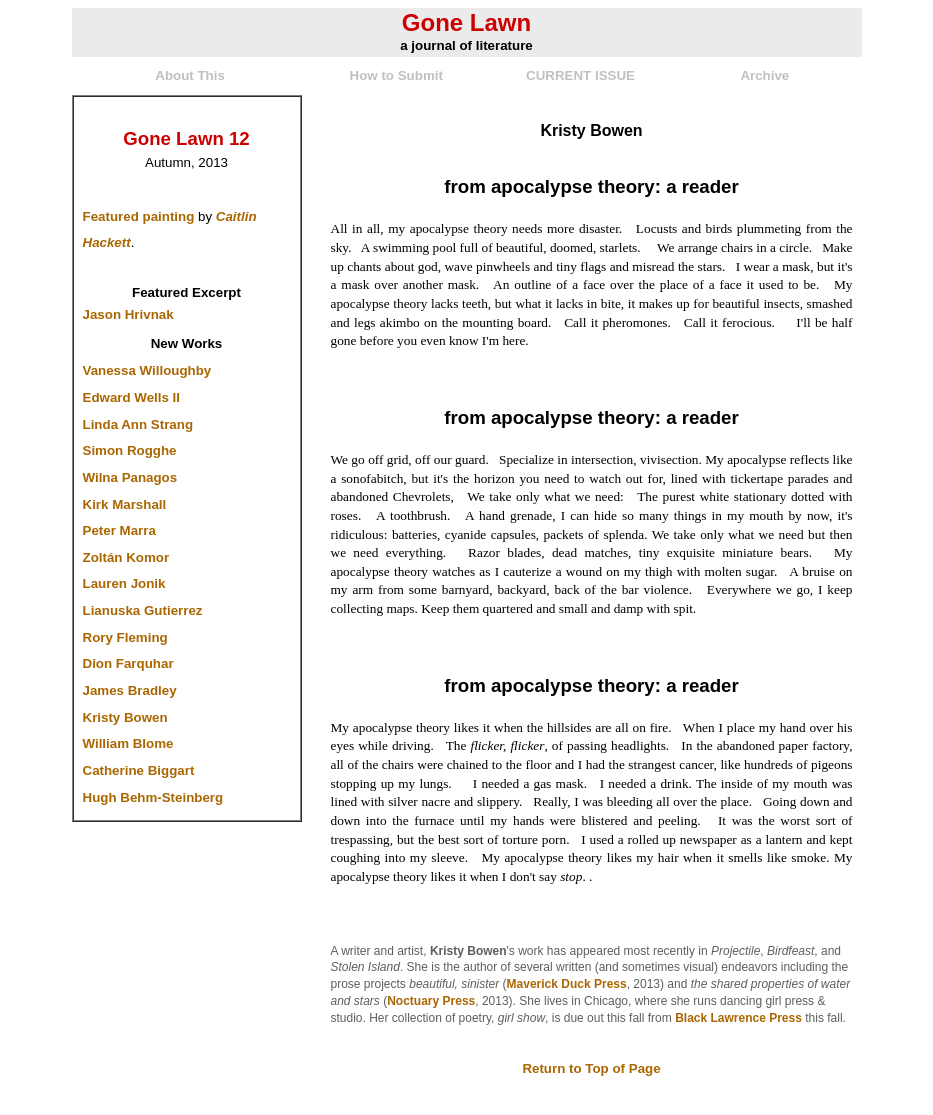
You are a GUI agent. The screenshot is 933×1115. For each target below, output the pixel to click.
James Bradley (130, 690)
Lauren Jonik (124, 583)
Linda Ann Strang (138, 424)
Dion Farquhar (128, 663)
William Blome (128, 743)
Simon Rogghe (130, 450)
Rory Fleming (125, 637)
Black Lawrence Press (738, 1018)
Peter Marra (119, 530)
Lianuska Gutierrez (143, 610)
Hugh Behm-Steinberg (153, 797)
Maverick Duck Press (567, 984)
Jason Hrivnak (128, 314)
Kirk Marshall (125, 504)
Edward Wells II (132, 397)
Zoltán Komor (126, 557)
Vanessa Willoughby (147, 370)
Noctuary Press (431, 1001)
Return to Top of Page (591, 1068)
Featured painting (139, 216)
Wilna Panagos (130, 477)
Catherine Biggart (139, 770)
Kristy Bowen (125, 717)
